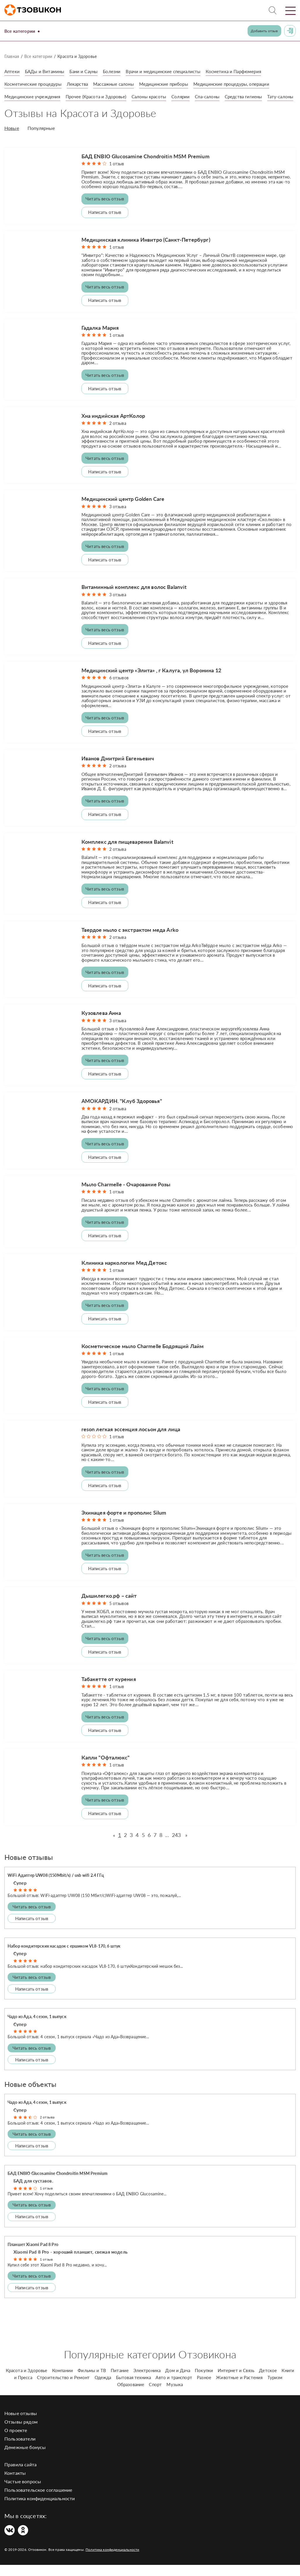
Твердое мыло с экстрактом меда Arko (130, 940)
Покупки (204, 2381)
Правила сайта (20, 2475)
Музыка (174, 2395)
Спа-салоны (217, 96)
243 (176, 1846)
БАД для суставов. (33, 2192)
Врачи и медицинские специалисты (170, 71)
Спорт (155, 2395)
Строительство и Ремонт (63, 2388)
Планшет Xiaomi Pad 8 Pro (33, 2255)
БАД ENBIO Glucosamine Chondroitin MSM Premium (145, 167)
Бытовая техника (133, 2388)
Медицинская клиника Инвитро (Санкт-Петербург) (145, 250)
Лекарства (80, 84)
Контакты (15, 2484)
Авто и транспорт (174, 2388)
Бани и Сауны (87, 71)
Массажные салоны (120, 84)
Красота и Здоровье (26, 2381)
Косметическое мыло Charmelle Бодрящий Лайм (142, 1357)
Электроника (147, 2381)
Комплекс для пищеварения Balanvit (127, 852)
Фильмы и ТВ (92, 2381)
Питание (120, 2381)
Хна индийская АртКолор (113, 426)
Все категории (22, 31)
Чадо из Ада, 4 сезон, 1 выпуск (37, 2027)
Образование (130, 2395)
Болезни (117, 71)
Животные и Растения (239, 2388)
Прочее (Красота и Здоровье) (100, 96)
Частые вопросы (22, 2492)
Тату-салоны (18, 108)
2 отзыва (117, 434)
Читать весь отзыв (105, 209)
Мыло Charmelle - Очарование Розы (126, 1195)
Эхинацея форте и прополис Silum (123, 1523)
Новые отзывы (20, 2424)
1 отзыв (116, 175)
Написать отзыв (104, 223)
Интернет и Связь (236, 2381)
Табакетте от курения (108, 1690)
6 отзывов (119, 689)
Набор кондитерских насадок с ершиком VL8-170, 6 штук (64, 1957)
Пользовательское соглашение (38, 2501)
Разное (204, 2388)
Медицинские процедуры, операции (244, 84)
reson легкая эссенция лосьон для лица (130, 1440)
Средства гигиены (256, 96)
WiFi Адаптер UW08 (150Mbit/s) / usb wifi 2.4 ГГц (56, 1886)
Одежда (103, 2388)
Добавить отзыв (264, 31)
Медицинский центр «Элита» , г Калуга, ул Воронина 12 (151, 681)
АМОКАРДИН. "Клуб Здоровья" (121, 1112)
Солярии (189, 96)
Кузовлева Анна (101, 1024)
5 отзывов (119, 1614)
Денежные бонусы (25, 2458)
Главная (11, 56)
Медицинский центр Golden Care (123, 510)
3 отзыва (117, 517)
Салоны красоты (156, 96)
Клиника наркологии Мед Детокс (124, 1274)
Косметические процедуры (34, 84)
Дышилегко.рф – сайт (109, 1607)
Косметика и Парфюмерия (243, 71)
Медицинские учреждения (33, 96)
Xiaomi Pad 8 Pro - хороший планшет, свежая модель (70, 2263)
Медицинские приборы (173, 84)
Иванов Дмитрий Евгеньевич (117, 769)
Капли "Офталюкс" (105, 1768)
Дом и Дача (177, 2381)
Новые (11, 140)
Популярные (41, 140)
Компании (62, 2381)
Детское (268, 2381)
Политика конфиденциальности (39, 2509)
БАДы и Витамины (46, 71)
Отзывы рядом (21, 2433)
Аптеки (12, 71)
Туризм (275, 2388)
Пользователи (19, 2450)
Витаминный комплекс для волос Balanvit (134, 598)
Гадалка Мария (100, 338)
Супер (20, 1893)
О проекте (15, 2441)
